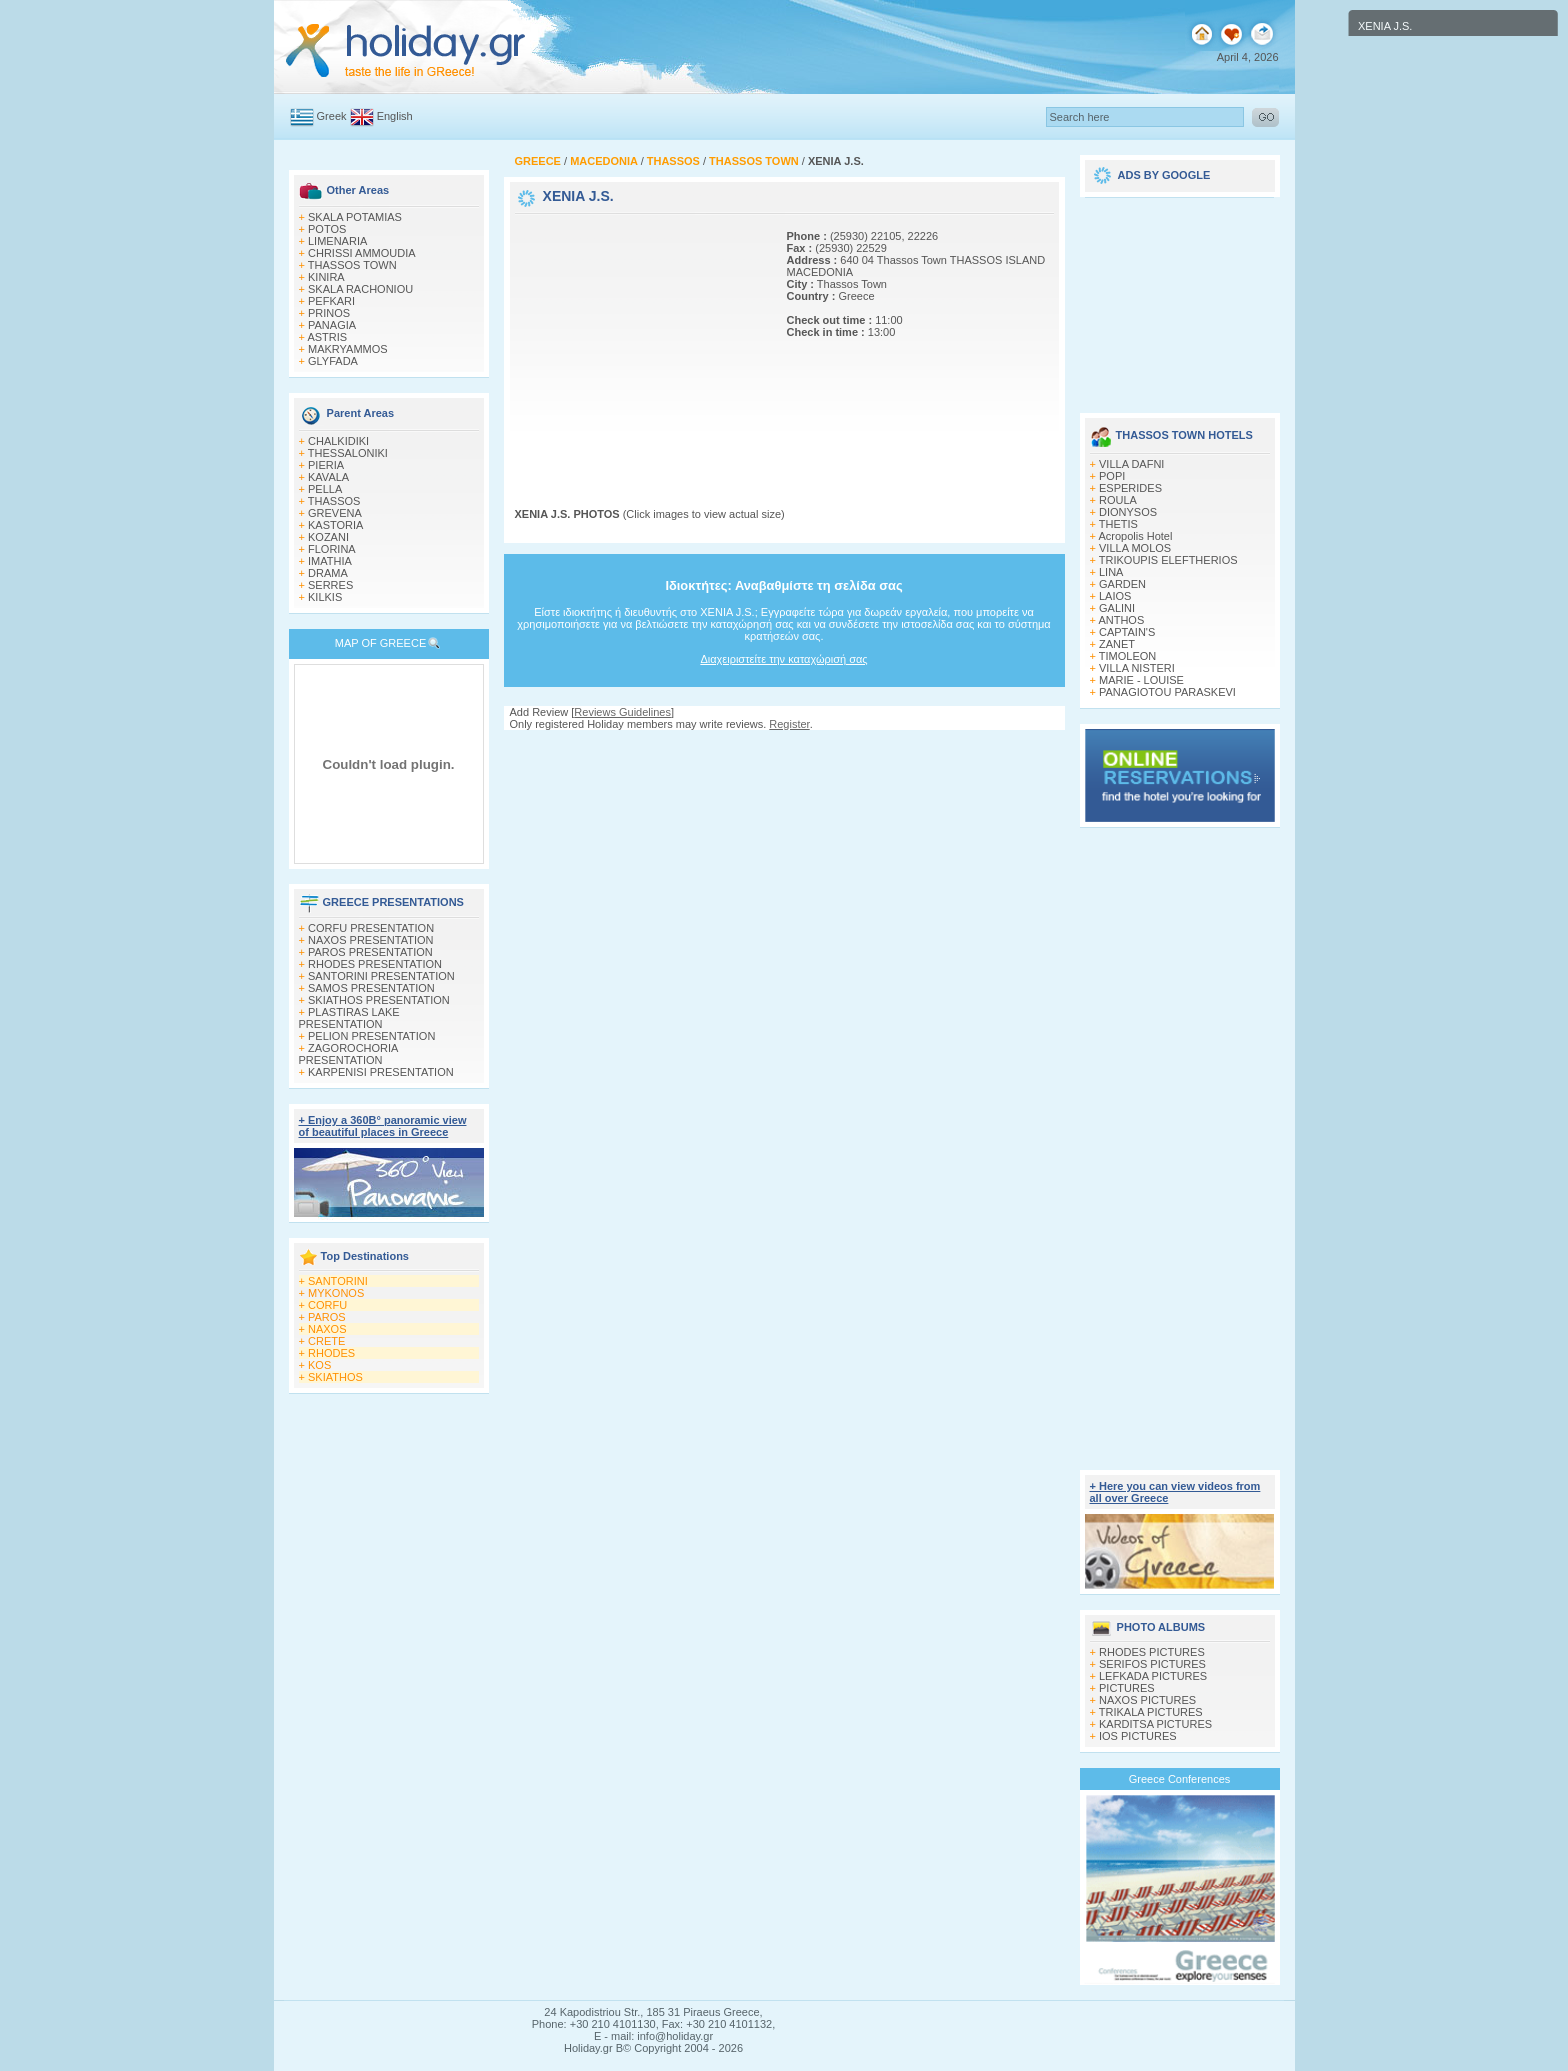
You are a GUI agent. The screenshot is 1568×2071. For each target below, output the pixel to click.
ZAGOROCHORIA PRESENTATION (348, 1054)
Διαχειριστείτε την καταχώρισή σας (783, 659)
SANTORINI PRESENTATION (381, 976)
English (395, 116)
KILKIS (325, 597)
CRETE (326, 1341)
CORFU (327, 1305)
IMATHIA (330, 561)
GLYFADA (333, 361)
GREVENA (335, 513)
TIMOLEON (1127, 656)
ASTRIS (327, 337)
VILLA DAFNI (1131, 464)
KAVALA (328, 477)
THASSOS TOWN (352, 265)
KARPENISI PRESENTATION (381, 1072)
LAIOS (1115, 596)
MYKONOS (336, 1293)
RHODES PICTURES (1152, 1652)
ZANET (1117, 644)
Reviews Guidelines (622, 712)
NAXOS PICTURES (1147, 1700)
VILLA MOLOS (1135, 548)
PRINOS (329, 313)
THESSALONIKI (348, 453)
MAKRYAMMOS (348, 349)
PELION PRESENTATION (371, 1036)
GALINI (1117, 608)
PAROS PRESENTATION (370, 952)
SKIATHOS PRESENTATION (379, 1000)
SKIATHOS (335, 1377)
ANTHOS (1121, 620)
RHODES (331, 1353)
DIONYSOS (1128, 512)
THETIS (1118, 524)
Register (789, 724)
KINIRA (326, 277)
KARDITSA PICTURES (1155, 1724)
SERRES (330, 585)
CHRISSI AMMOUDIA (362, 253)
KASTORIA (335, 525)
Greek (332, 116)
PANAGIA (332, 325)
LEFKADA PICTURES (1153, 1676)
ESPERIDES (1130, 488)
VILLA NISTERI (1137, 668)
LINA (1111, 572)
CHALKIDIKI (338, 441)
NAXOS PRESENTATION (371, 940)
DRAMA (328, 573)
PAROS (327, 1317)
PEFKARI (331, 301)
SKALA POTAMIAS (355, 217)
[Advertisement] (640, 343)
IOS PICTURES (1138, 1736)
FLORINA (332, 549)
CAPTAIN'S (1127, 632)
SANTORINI (338, 1281)
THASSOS (334, 501)
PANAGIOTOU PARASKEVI (1167, 692)
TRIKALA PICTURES (1151, 1712)
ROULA (1118, 500)
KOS (319, 1365)
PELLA (325, 489)
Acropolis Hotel (1135, 536)
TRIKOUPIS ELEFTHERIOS (1168, 560)
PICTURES (1127, 1688)
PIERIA (326, 465)
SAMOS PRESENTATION (371, 988)
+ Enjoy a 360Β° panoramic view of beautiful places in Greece (383, 1126)
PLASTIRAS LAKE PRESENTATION (349, 1018)
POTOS (327, 229)
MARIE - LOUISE (1141, 680)
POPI (1112, 476)
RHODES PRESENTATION (375, 964)
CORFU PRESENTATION (371, 928)
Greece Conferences (1180, 1779)
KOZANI (328, 537)
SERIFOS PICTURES (1152, 1664)
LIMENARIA (337, 241)
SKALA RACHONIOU (360, 289)
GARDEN (1122, 584)
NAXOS (327, 1329)
